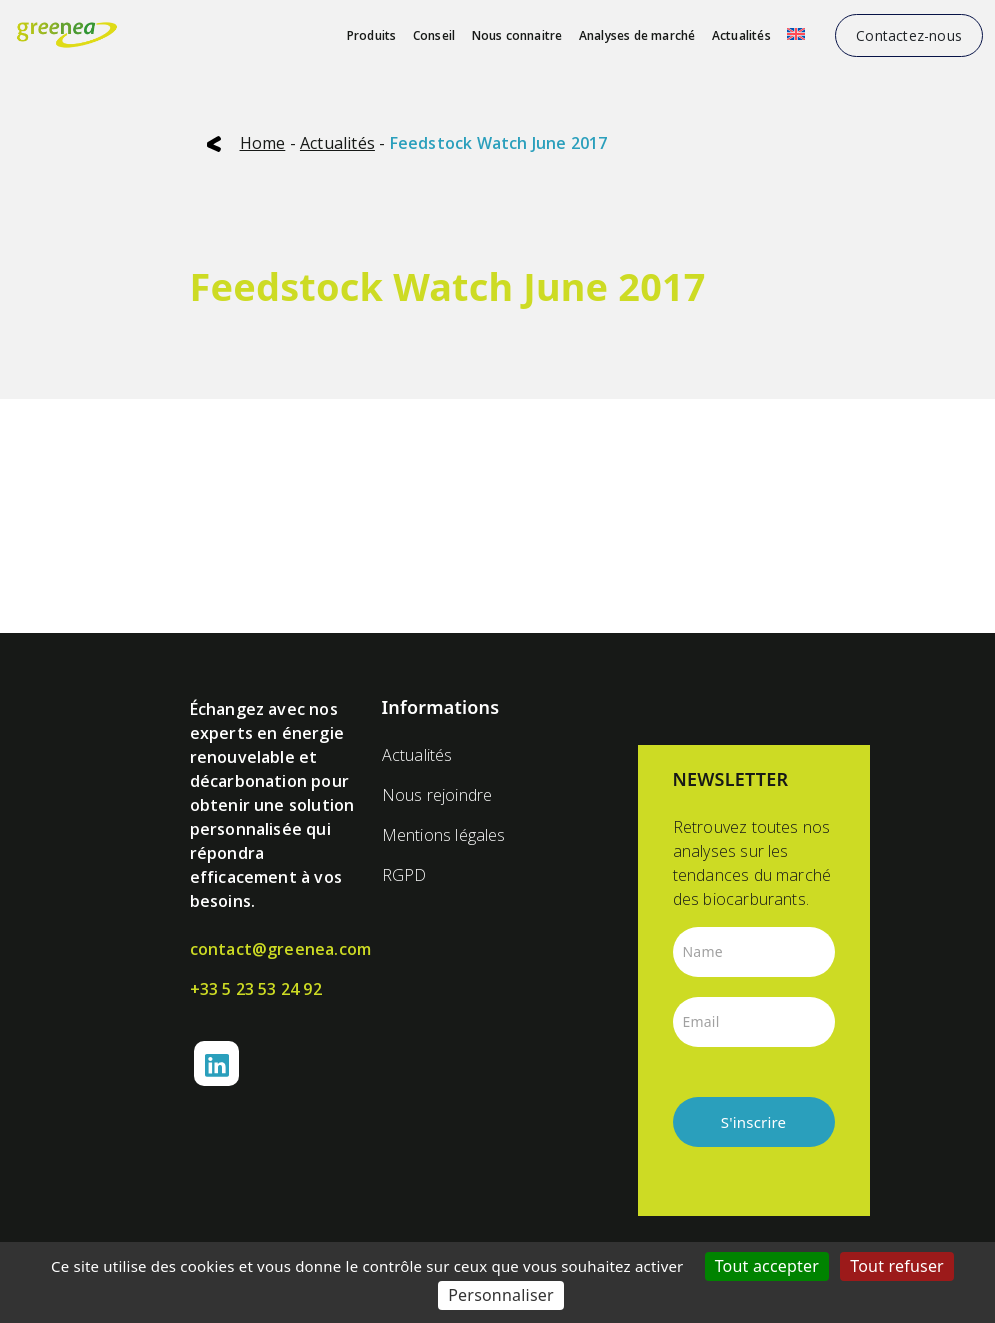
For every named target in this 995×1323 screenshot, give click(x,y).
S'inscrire (754, 1122)
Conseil (434, 35)
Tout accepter (767, 1266)
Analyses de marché (637, 35)
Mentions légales (444, 835)
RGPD (404, 875)
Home (263, 143)
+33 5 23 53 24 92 (256, 989)
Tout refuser (897, 1266)
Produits (372, 35)
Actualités (741, 35)
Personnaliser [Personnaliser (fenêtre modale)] (501, 1295)
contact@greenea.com (274, 949)
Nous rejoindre (437, 795)
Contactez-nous (909, 35)
